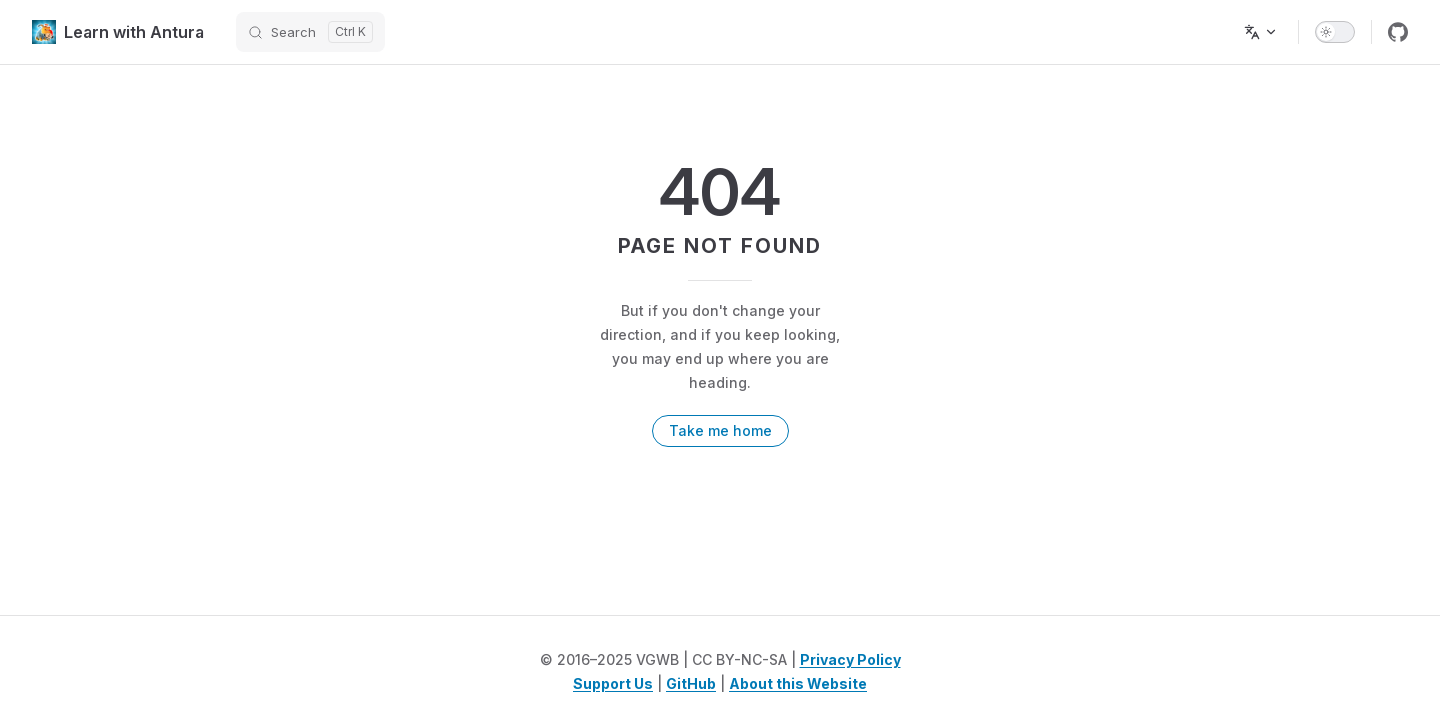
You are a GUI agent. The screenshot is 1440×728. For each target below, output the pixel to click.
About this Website (798, 683)
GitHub (691, 683)
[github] (1398, 32)
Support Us (613, 683)
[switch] (1335, 32)
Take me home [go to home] (720, 430)
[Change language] (1261, 32)
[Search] (310, 32)
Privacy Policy (850, 659)
